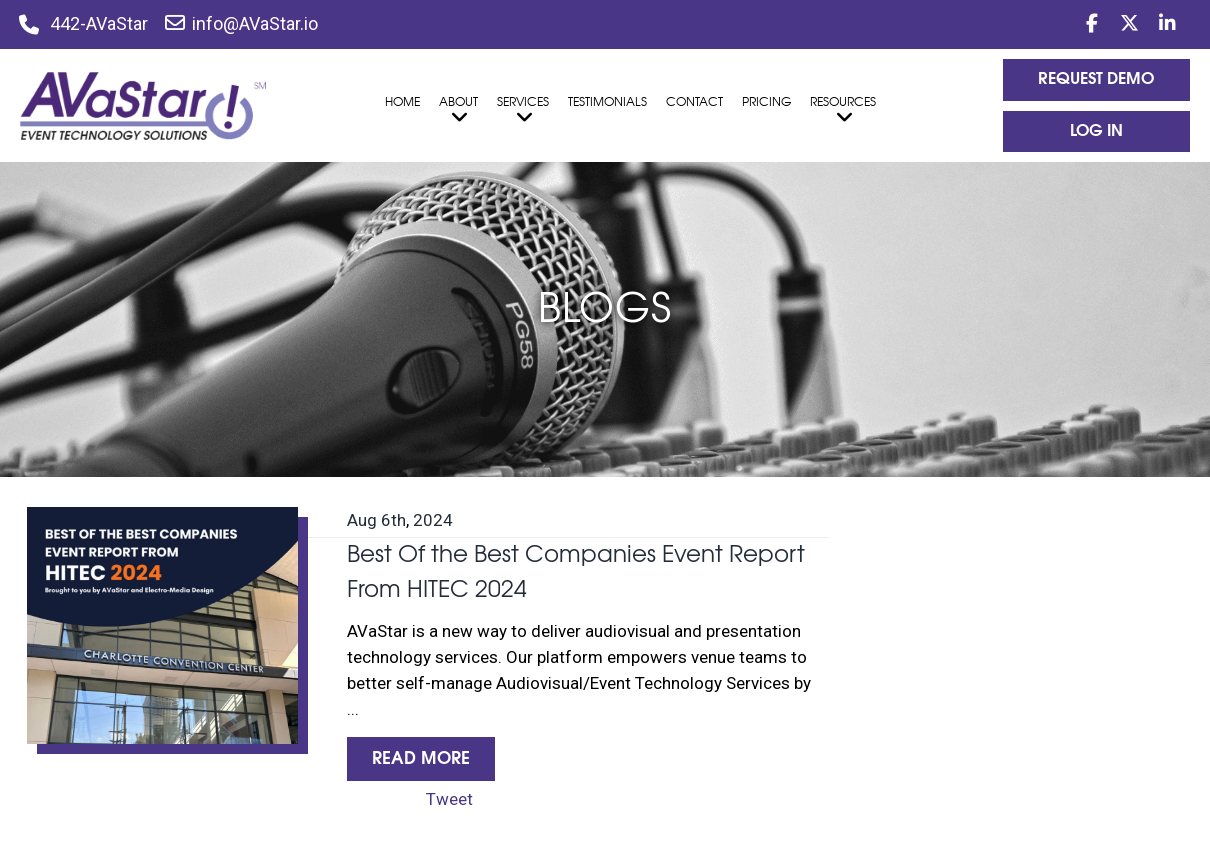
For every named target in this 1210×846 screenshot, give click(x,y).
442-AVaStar (99, 23)
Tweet (449, 799)
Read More (421, 758)
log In (1096, 131)
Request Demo (1096, 79)
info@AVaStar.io (241, 23)
